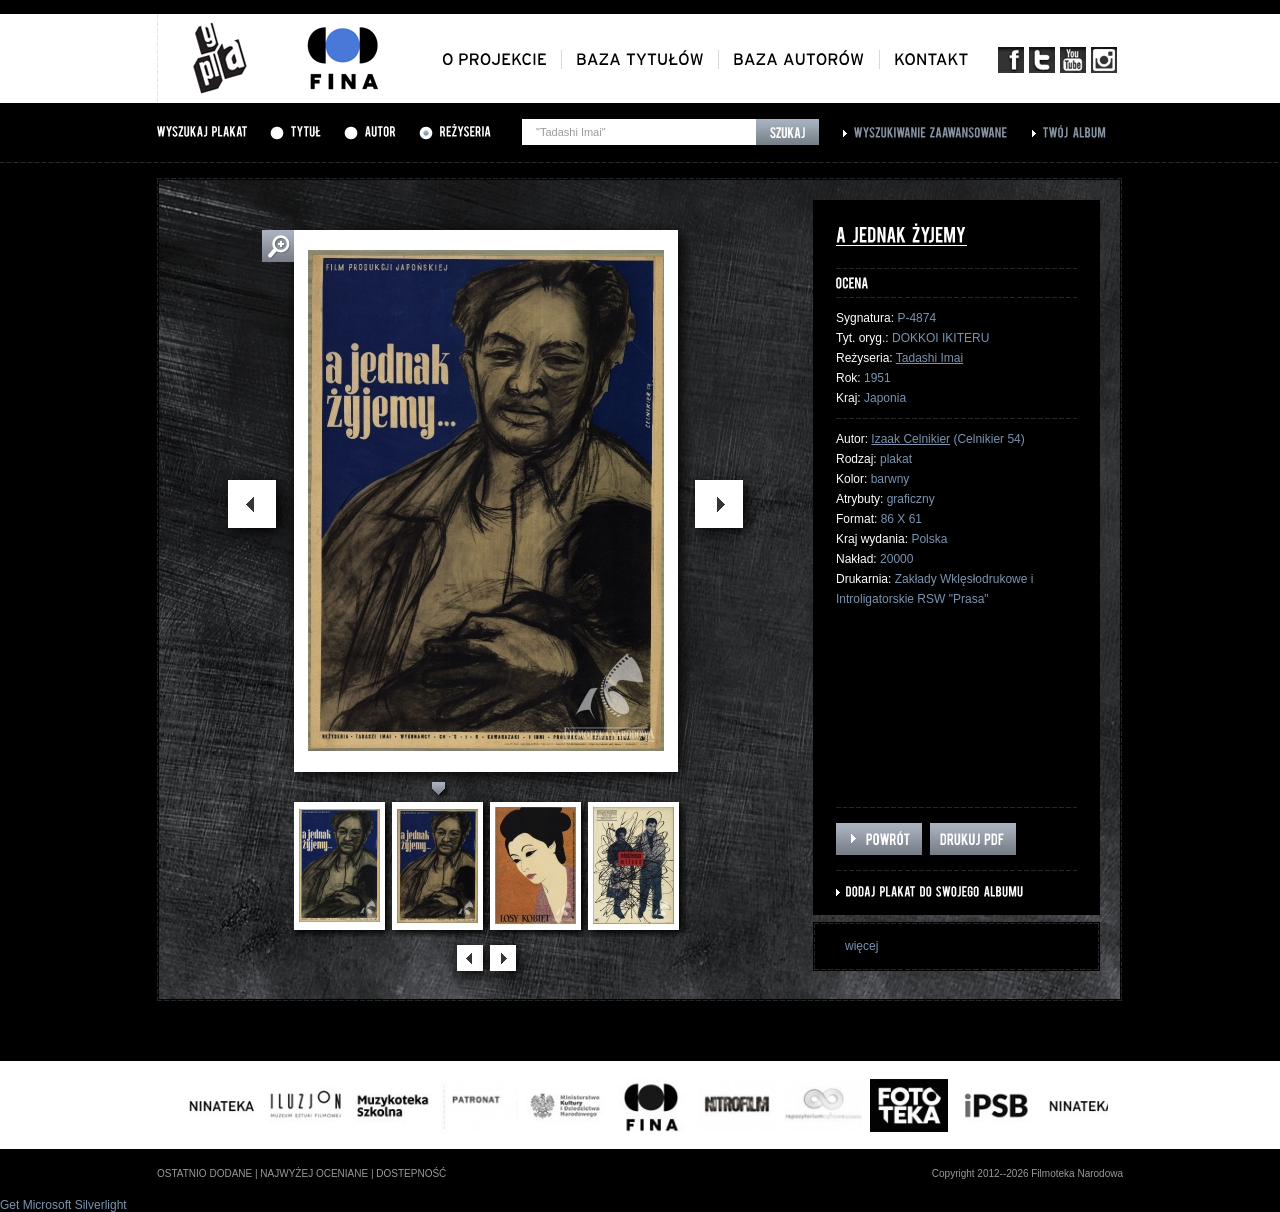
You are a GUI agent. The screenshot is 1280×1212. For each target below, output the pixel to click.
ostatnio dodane (204, 1173)
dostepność (411, 1173)
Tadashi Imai (929, 358)
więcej (861, 946)
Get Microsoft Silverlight (63, 1205)
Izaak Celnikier (910, 439)
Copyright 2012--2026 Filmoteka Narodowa (1027, 1173)
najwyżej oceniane (314, 1173)
